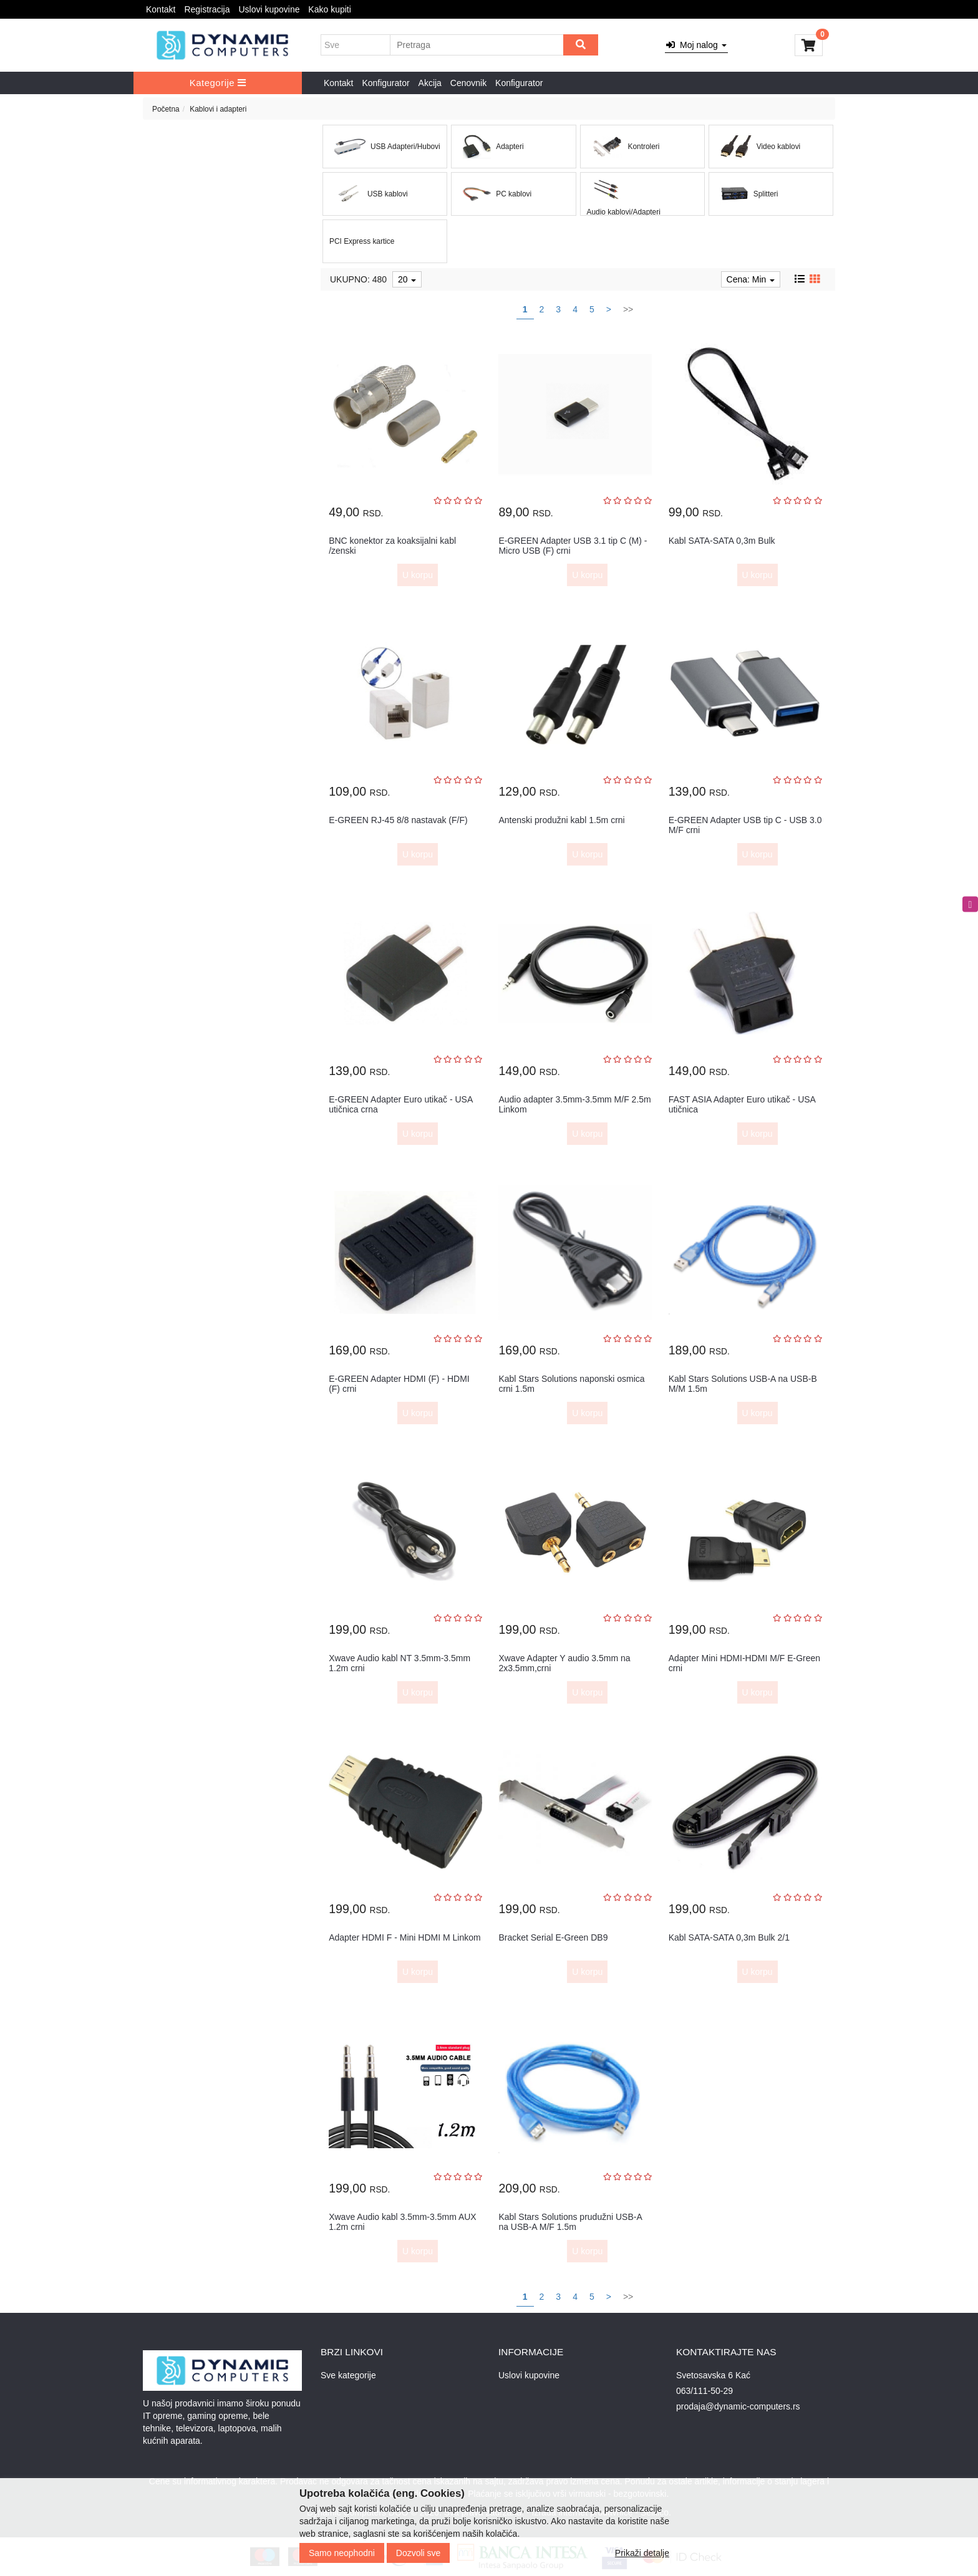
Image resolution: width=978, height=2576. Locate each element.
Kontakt (160, 9)
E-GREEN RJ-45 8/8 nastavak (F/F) (398, 820)
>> (628, 309)
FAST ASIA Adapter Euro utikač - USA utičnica (742, 1104)
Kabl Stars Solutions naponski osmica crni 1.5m (571, 1383)
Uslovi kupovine (268, 9)
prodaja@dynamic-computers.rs (738, 2406)
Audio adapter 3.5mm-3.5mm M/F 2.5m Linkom (574, 1104)
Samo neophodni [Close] (342, 2553)
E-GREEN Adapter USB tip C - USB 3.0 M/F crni (745, 824)
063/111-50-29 (704, 2391)
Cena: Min (751, 279)
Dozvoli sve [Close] (418, 2553)
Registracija (207, 9)
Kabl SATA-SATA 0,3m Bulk (722, 541)
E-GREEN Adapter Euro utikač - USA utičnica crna (400, 1104)
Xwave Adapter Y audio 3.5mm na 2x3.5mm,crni (564, 1662)
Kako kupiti (329, 9)
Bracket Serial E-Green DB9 (553, 1937)
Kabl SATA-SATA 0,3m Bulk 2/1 (729, 1937)
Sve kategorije (348, 2375)
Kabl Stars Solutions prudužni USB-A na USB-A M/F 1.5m (570, 2221)
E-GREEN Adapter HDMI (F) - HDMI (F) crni (399, 1383)
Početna (166, 109)
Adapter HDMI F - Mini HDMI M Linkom (404, 1937)
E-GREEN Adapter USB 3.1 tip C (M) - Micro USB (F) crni (572, 545)
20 (407, 279)
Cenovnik (468, 83)
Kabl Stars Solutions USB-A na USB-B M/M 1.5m (743, 1383)
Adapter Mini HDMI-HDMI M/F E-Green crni (744, 1662)
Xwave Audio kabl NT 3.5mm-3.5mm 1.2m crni (399, 1662)
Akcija (430, 83)
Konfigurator (385, 83)
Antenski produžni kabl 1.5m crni (561, 820)
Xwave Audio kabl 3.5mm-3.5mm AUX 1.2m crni (403, 2221)
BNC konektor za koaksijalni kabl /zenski (392, 545)
